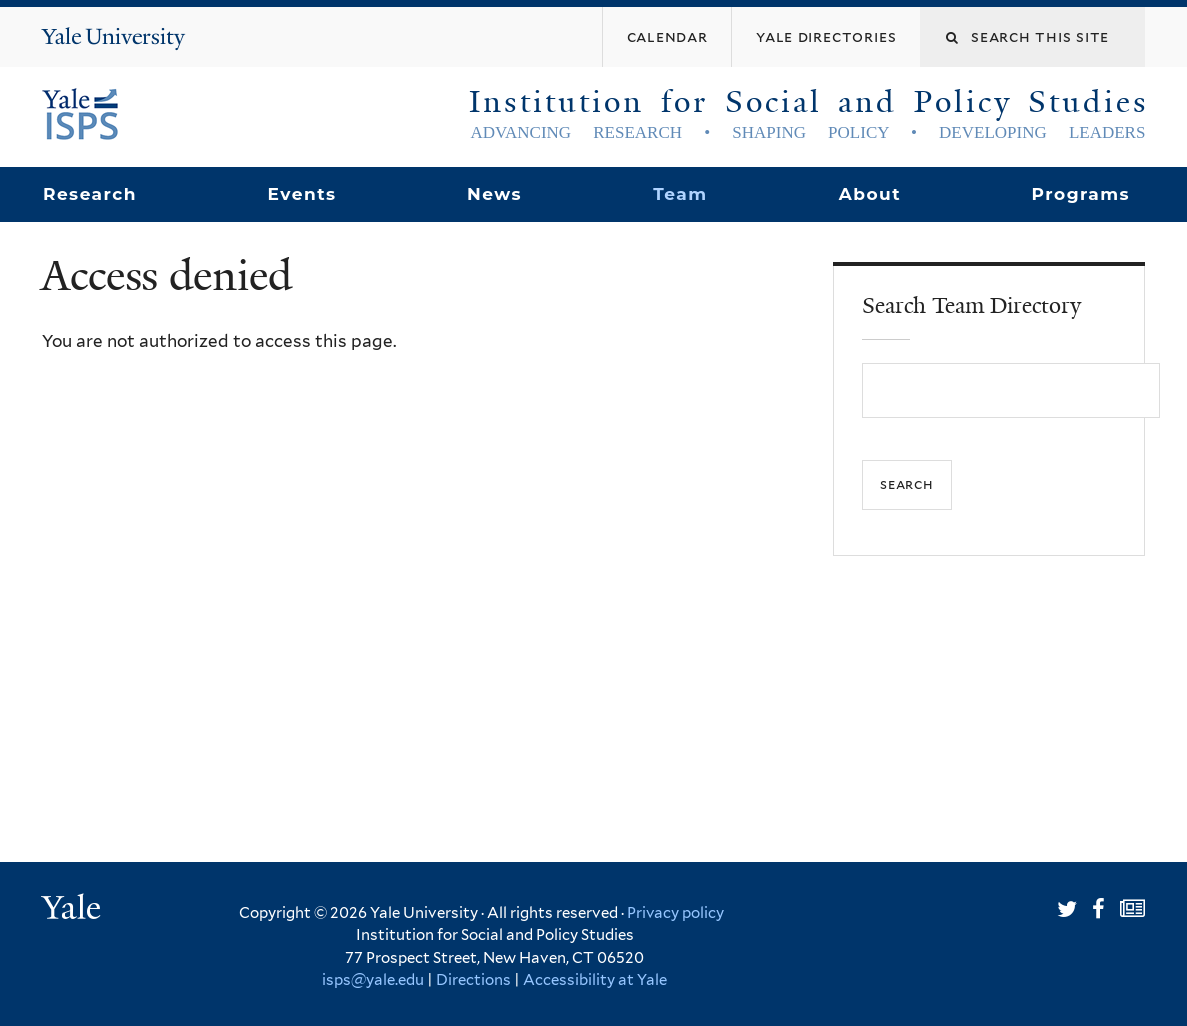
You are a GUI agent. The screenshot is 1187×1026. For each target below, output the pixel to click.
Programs (1081, 194)
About (870, 194)
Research (90, 194)
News (494, 194)
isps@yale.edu (373, 980)
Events (301, 194)
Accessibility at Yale (595, 980)
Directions (473, 980)
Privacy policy (675, 913)
